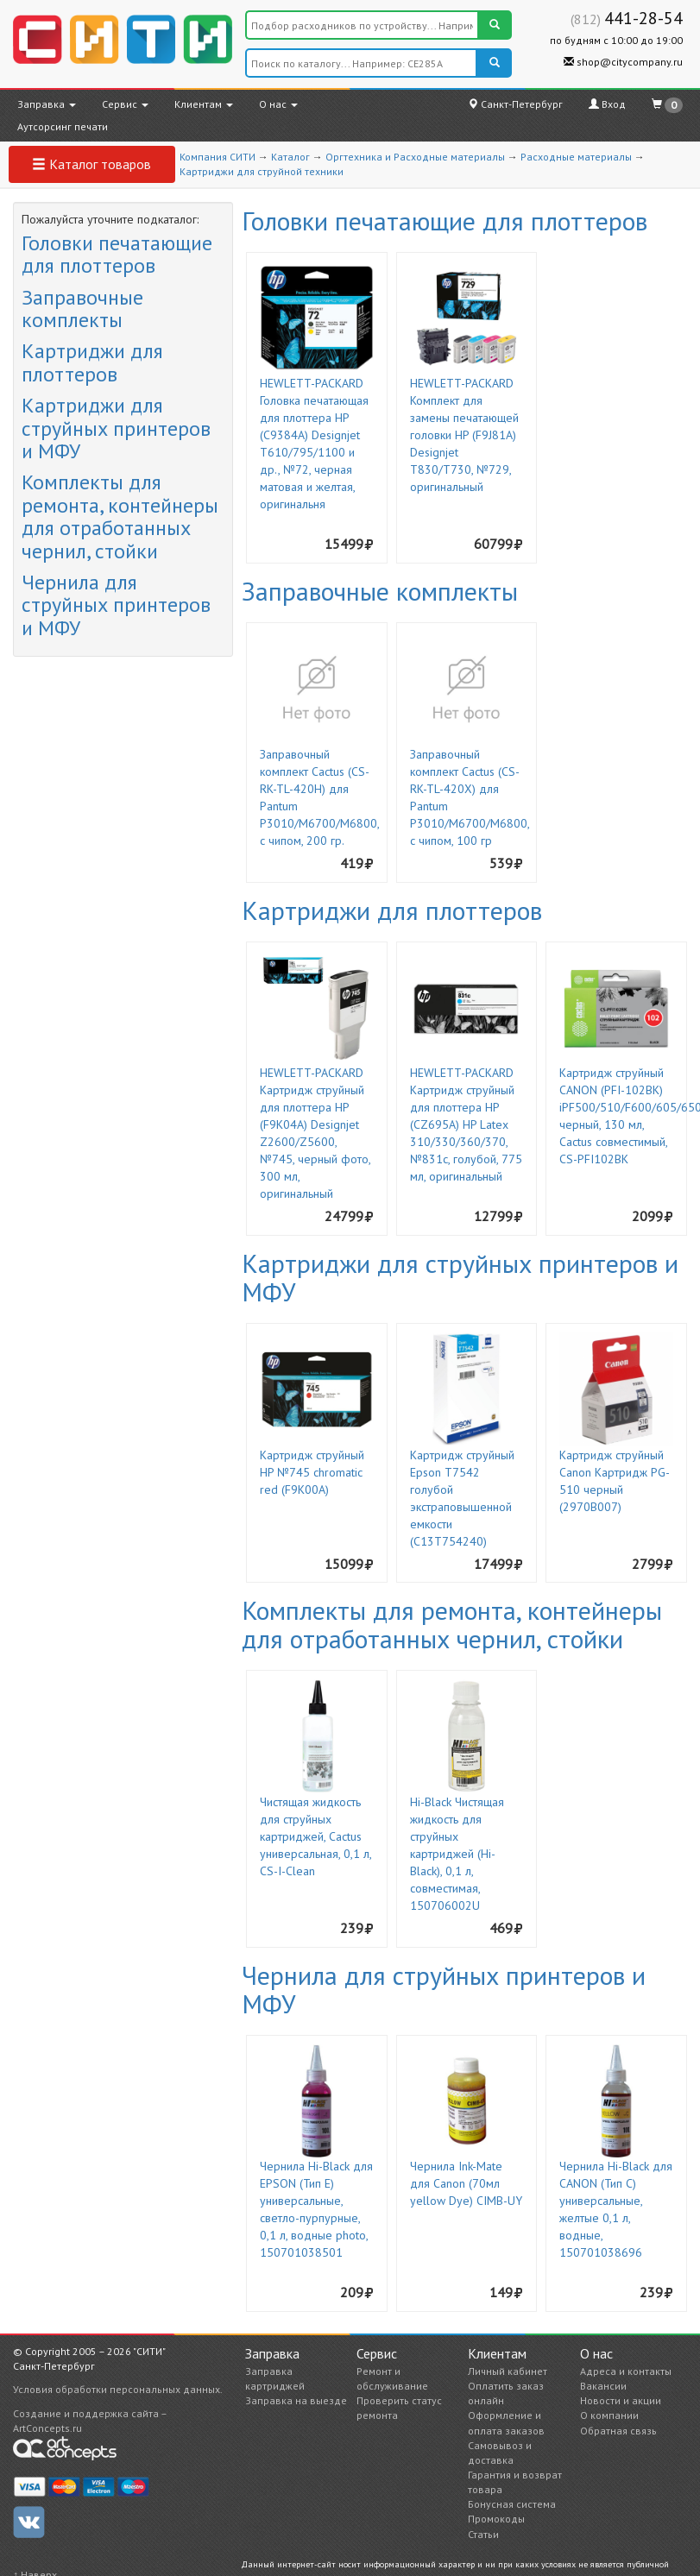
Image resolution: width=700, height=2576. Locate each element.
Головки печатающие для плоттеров (117, 254)
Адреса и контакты (626, 2371)
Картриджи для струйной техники (262, 171)
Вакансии (603, 2385)
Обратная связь (618, 2430)
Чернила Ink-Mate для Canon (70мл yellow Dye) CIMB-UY (466, 2183)
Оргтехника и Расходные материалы (415, 156)
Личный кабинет (507, 2371)
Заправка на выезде (296, 2400)
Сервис (125, 104)
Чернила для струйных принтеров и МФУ (116, 605)
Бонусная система (512, 2503)
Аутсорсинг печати (62, 126)
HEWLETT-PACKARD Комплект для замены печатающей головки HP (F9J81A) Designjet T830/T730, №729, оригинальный (464, 434)
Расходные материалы (576, 156)
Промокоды (496, 2518)
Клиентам (203, 104)
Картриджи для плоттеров (92, 362)
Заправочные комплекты (82, 308)
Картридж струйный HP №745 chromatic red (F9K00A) (312, 1472)
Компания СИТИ (217, 156)
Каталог (290, 156)
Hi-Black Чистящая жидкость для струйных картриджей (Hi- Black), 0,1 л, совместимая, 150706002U (457, 1853)
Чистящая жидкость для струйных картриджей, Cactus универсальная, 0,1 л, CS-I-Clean (315, 1836)
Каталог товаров (91, 164)
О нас (278, 104)
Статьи (483, 2534)
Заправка (46, 104)
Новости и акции (620, 2400)
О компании (609, 2415)
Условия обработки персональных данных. (118, 2389)
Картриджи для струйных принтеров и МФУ (116, 428)
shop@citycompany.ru (623, 61)
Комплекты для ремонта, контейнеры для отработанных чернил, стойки (120, 516)
